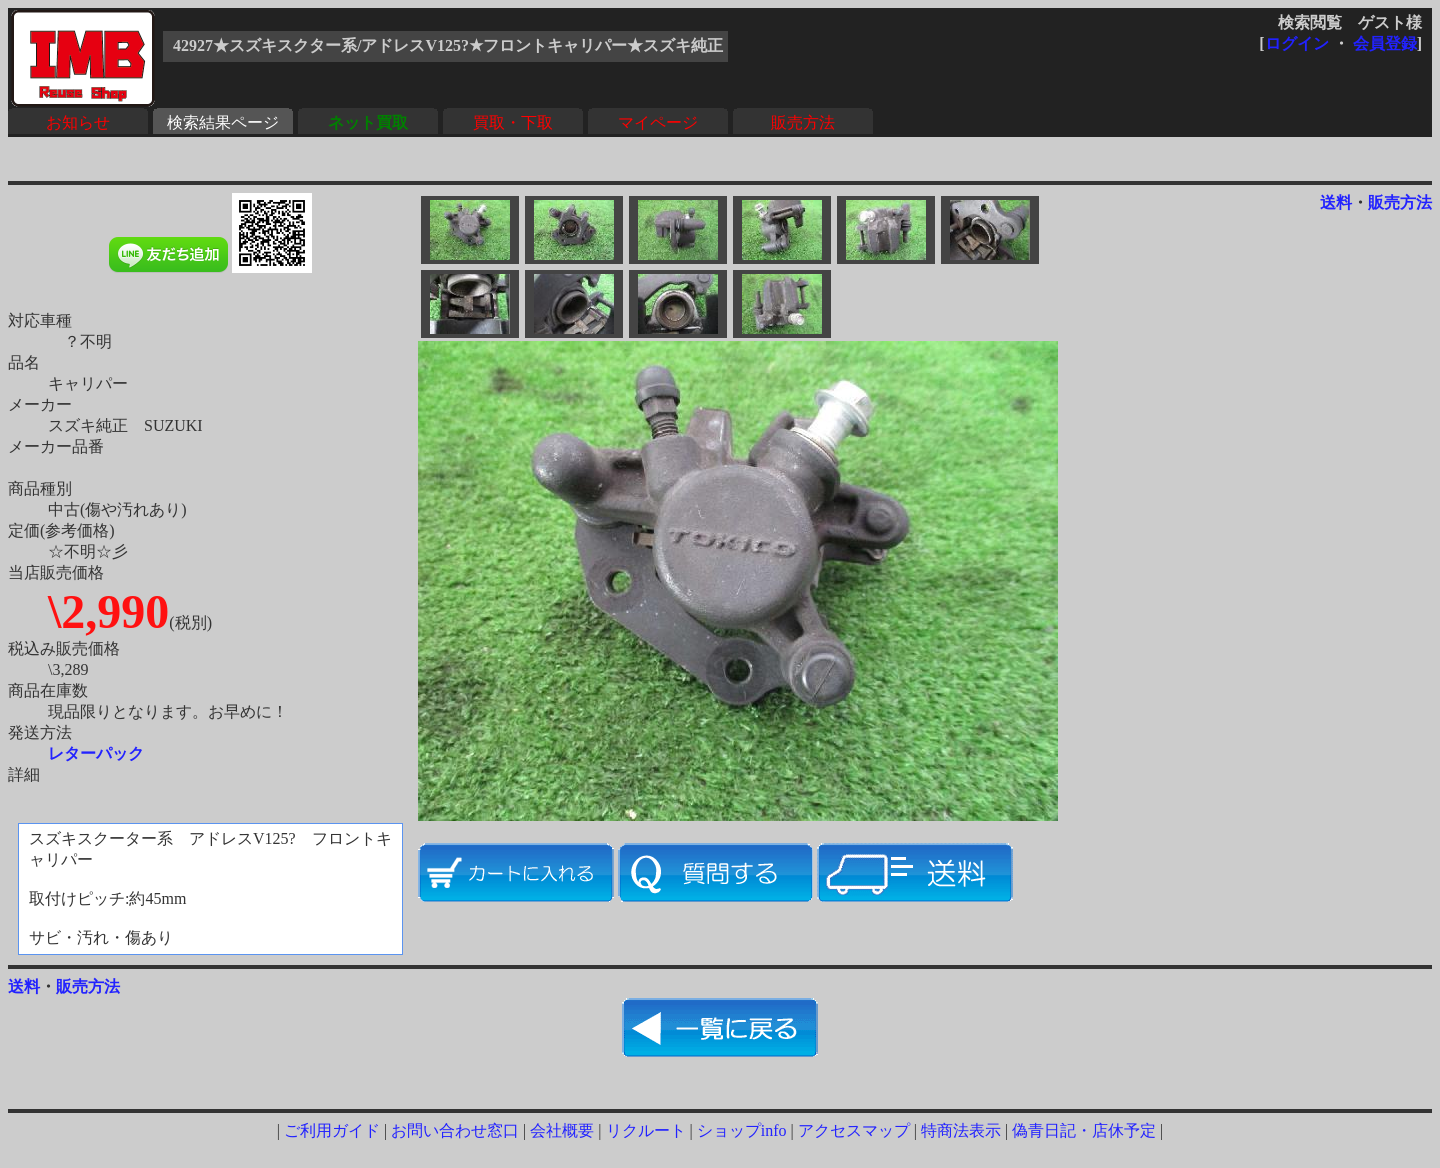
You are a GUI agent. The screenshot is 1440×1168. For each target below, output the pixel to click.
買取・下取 (513, 122)
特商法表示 (961, 1130)
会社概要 (562, 1130)
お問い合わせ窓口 (455, 1130)
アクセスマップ (854, 1130)
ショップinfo (742, 1130)
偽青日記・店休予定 (1084, 1130)
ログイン (1297, 43)
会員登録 (1385, 43)
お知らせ (78, 122)
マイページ (658, 122)
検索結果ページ (223, 122)
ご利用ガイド (332, 1130)
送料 (1336, 202)
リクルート (646, 1130)
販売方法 (803, 122)
